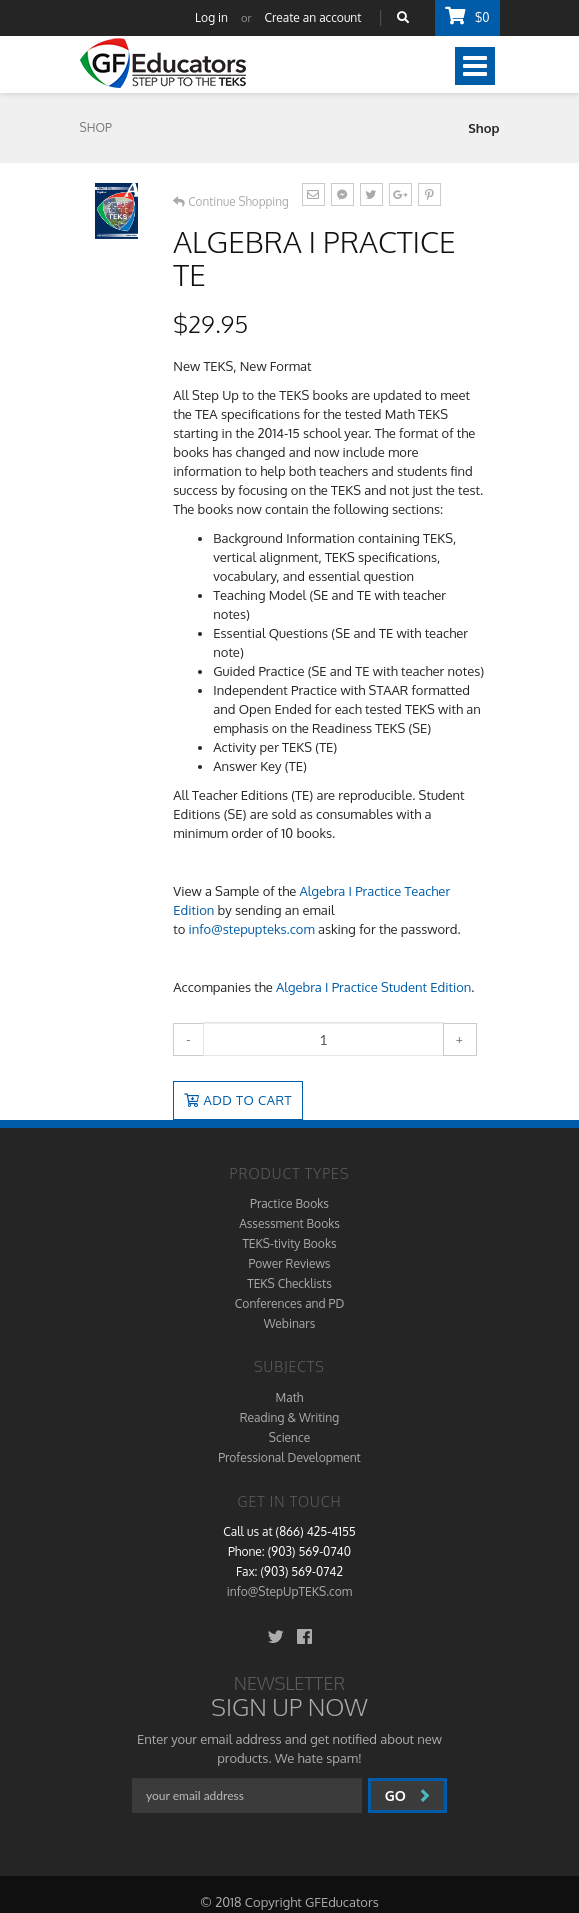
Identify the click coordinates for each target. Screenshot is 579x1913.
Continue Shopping (231, 201)
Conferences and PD (289, 1303)
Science (289, 1437)
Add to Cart (238, 1100)
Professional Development (289, 1457)
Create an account (313, 17)
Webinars (289, 1323)
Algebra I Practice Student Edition (373, 987)
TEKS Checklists (289, 1283)
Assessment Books (289, 1223)
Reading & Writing (290, 1417)
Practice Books (289, 1203)
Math (290, 1397)
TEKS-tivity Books (289, 1243)
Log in (211, 17)
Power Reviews (290, 1263)
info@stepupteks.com (252, 929)
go (408, 1795)
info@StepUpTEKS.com (289, 1591)
